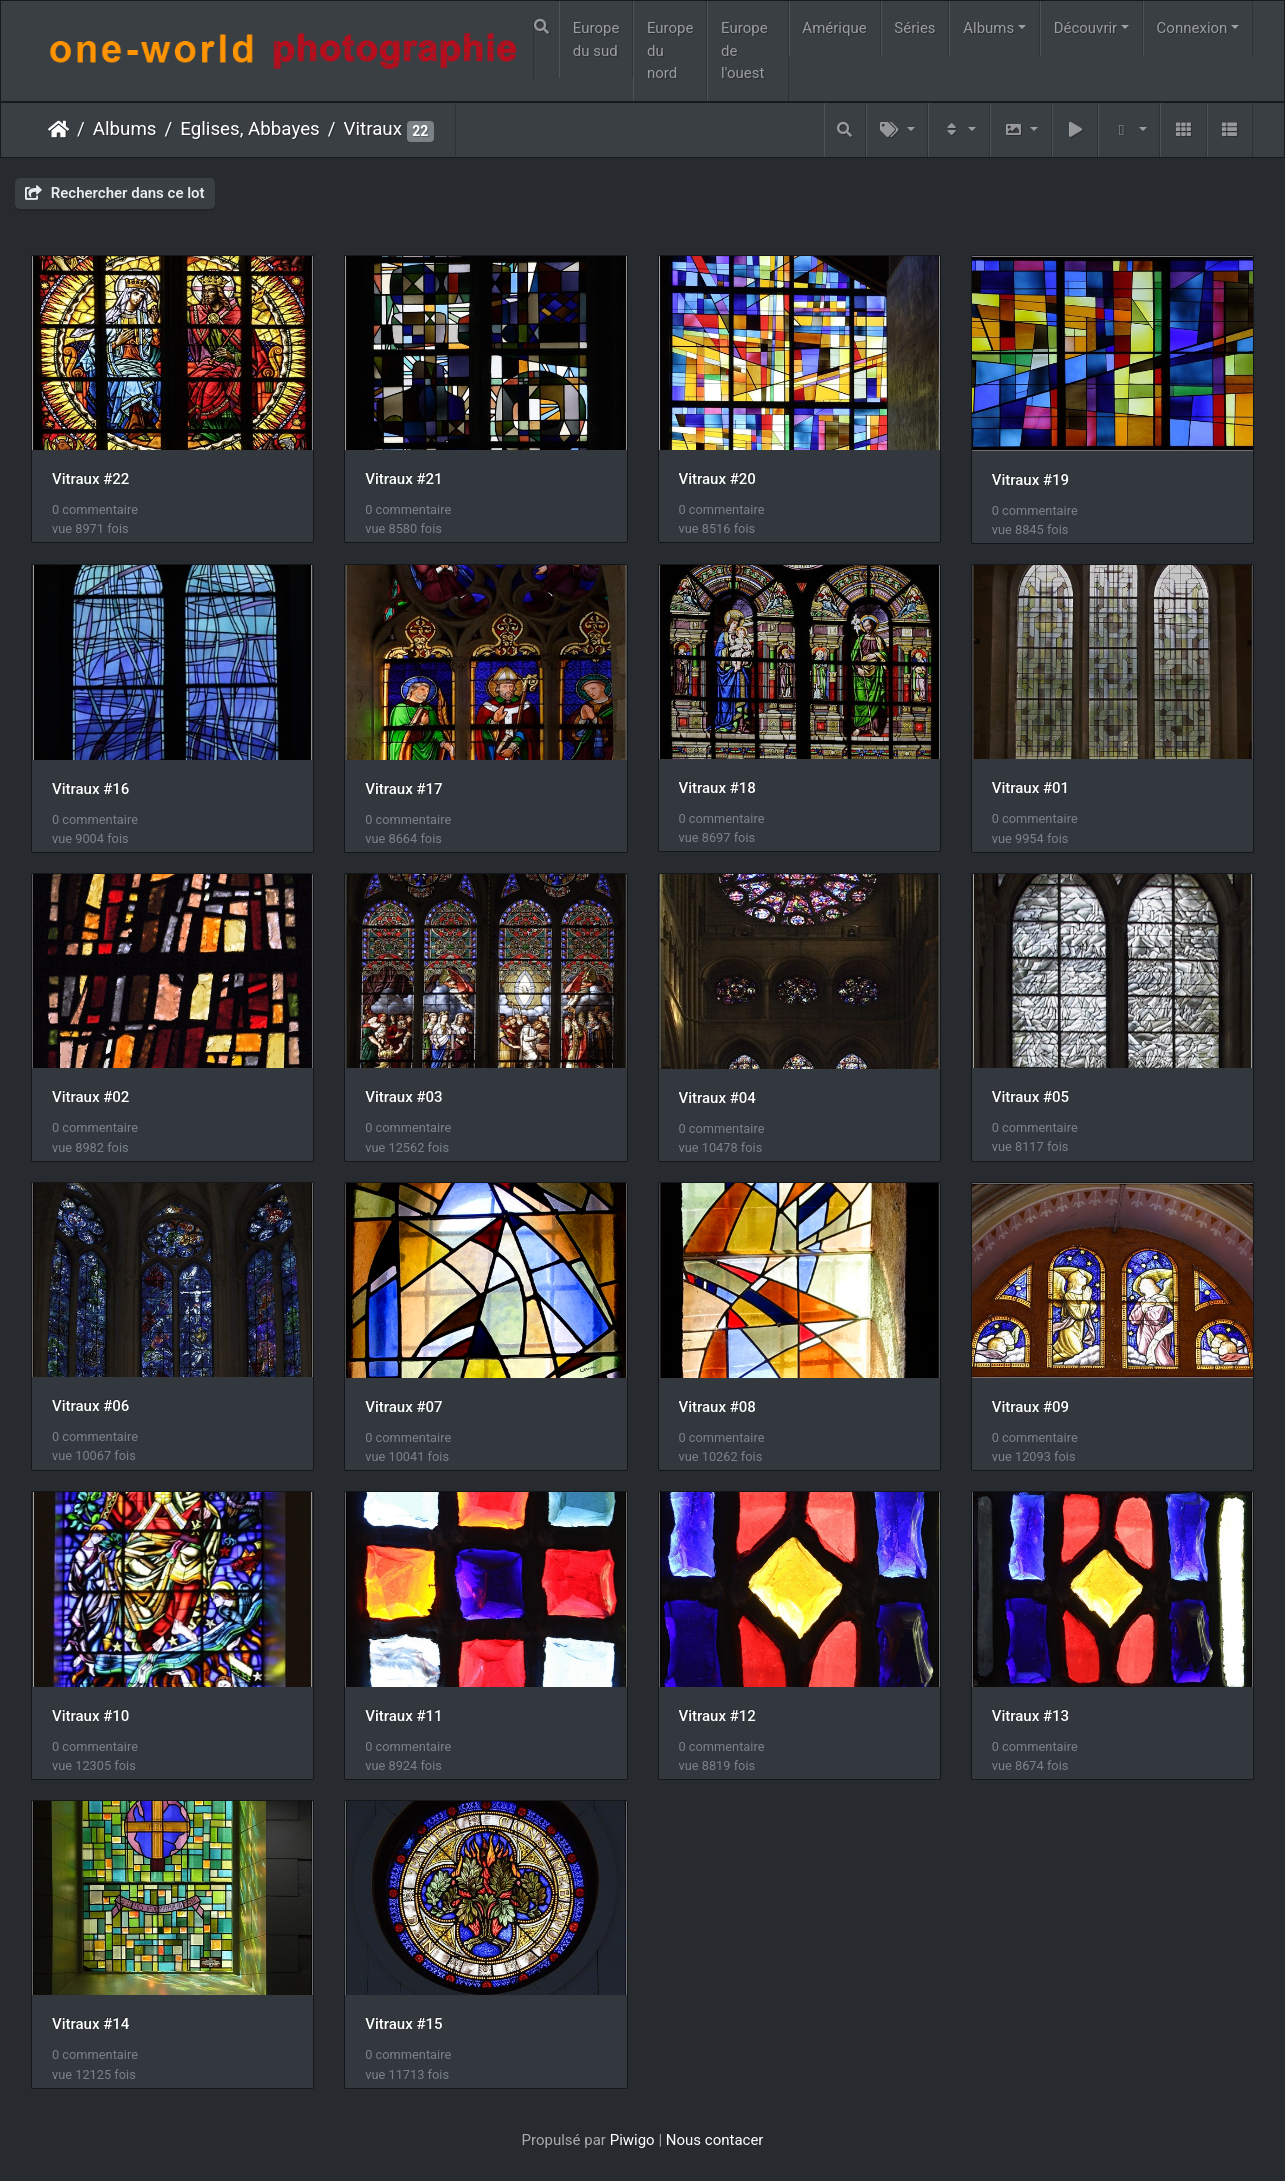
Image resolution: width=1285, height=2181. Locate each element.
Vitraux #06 (90, 1406)
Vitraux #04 (717, 1098)
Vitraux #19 (1030, 480)
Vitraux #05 (1030, 1097)
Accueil (58, 129)
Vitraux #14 (90, 2024)
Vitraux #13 (1030, 1716)
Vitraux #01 (1030, 788)
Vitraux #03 (403, 1097)
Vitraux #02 (90, 1097)
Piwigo (632, 2140)
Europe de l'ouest (744, 50)
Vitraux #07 (403, 1407)
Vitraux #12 (717, 1716)
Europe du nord (670, 50)
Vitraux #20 (717, 479)
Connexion (1192, 28)
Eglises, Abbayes (250, 129)
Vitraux (373, 129)
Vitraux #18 (717, 788)
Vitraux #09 (1030, 1407)
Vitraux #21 (403, 479)
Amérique (834, 28)
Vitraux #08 (717, 1407)
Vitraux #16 (90, 789)
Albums (988, 28)
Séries (914, 28)
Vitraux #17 (403, 789)
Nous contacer (715, 2140)
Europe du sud (596, 39)
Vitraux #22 (90, 479)
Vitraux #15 (403, 2024)
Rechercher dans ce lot (115, 193)
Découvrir (1086, 28)
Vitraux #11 (403, 1716)
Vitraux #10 (90, 1716)
